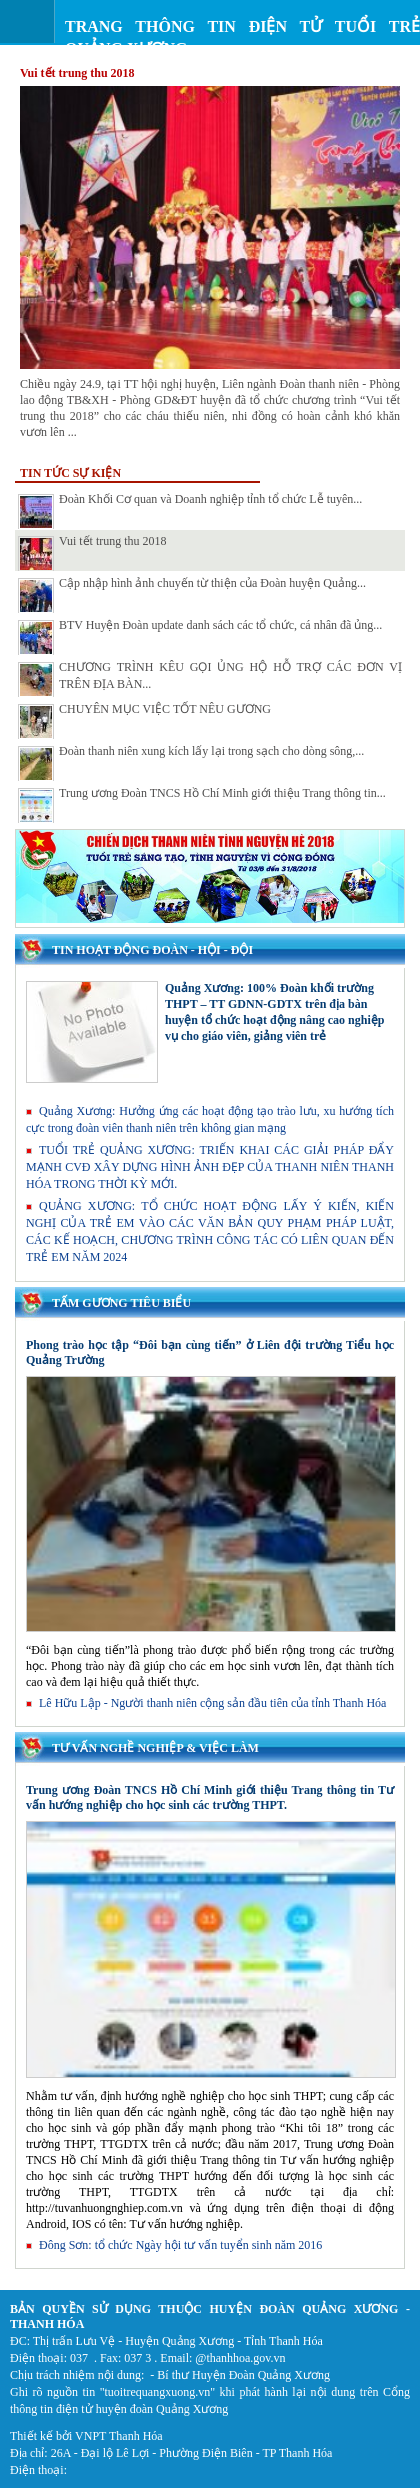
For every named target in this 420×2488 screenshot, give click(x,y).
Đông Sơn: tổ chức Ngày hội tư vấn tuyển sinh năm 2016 (174, 2245)
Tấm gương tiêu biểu (121, 1303)
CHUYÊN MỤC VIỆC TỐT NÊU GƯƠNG (144, 721)
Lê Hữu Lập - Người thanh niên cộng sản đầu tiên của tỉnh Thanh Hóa (206, 1703)
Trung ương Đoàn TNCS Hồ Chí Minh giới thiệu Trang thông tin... (202, 805)
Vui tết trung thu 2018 (77, 73)
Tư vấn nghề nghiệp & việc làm (155, 1748)
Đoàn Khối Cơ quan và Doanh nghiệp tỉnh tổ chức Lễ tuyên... (190, 511)
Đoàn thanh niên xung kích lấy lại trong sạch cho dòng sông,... (191, 763)
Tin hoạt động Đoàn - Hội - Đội (152, 950)
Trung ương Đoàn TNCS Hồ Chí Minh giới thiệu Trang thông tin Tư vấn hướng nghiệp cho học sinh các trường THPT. (210, 1797)
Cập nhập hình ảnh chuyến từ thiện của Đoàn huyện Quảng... (192, 595)
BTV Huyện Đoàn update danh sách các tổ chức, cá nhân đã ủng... (200, 637)
